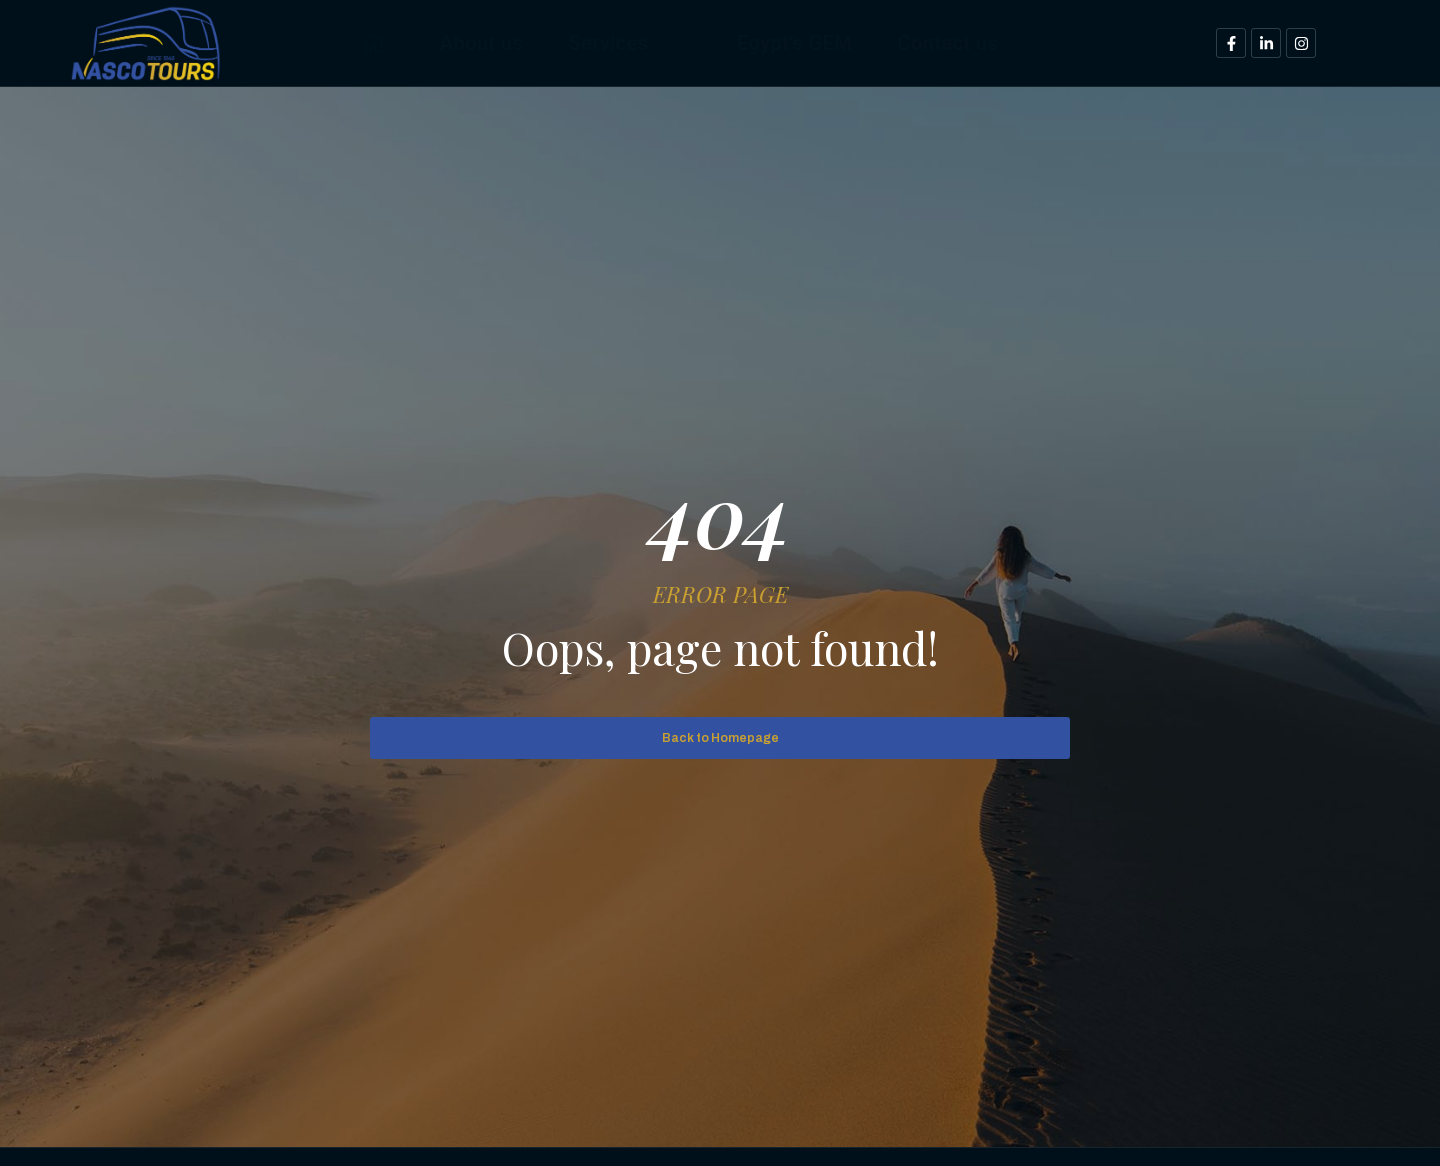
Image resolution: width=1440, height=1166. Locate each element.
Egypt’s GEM (800, 42)
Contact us (973, 42)
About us (454, 42)
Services (619, 42)
